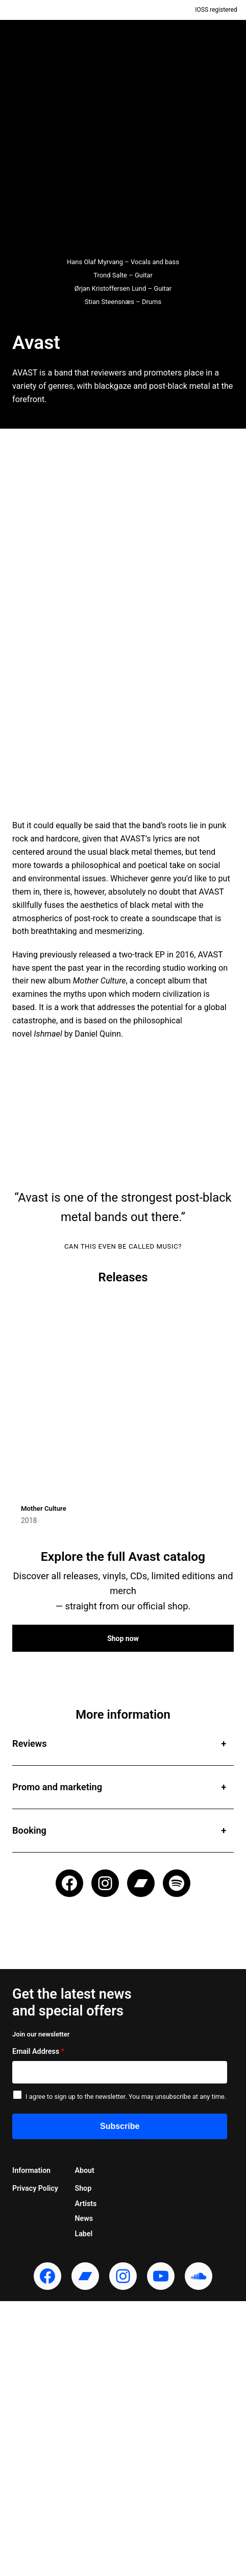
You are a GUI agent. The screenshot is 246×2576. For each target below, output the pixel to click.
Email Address (38, 2051)
